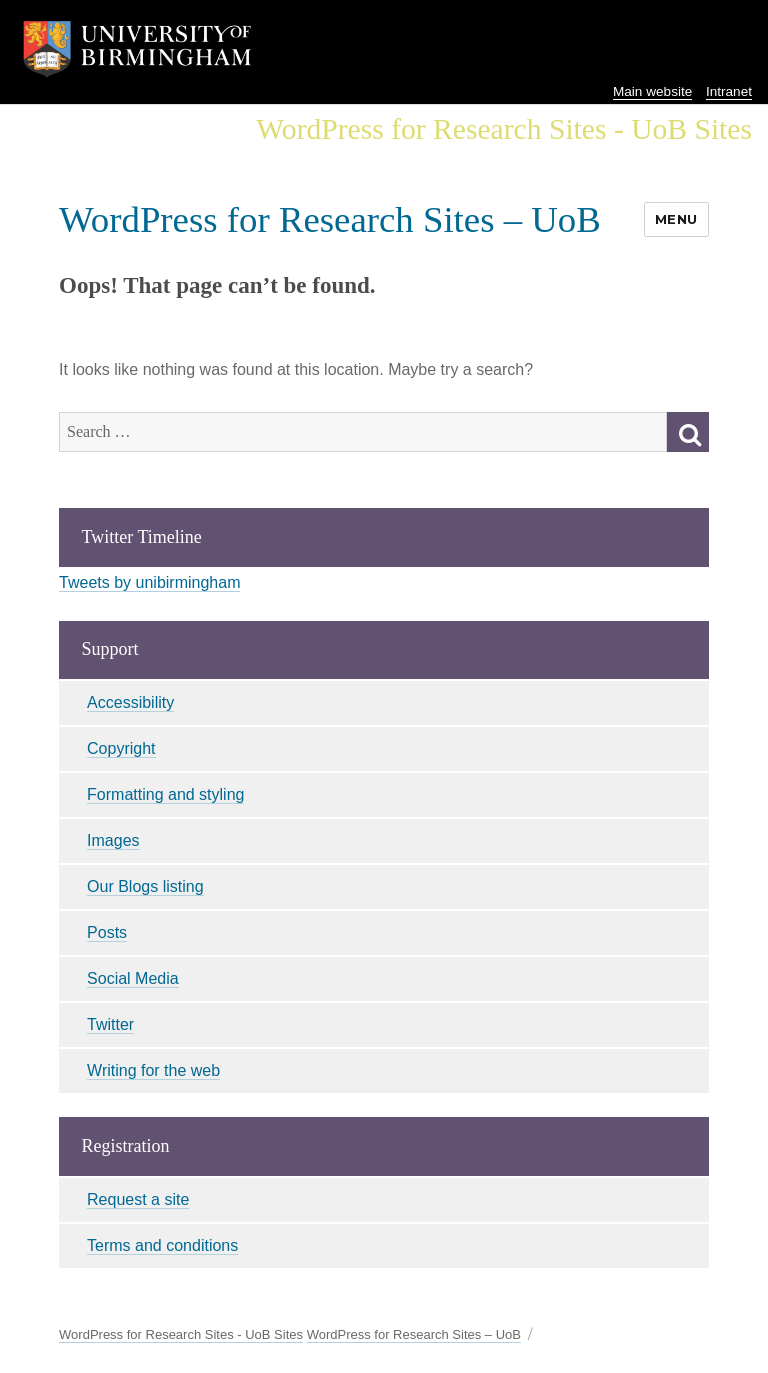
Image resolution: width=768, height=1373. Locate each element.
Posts (107, 932)
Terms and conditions (162, 1245)
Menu (676, 219)
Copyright (121, 748)
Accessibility (130, 702)
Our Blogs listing (145, 886)
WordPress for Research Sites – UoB (330, 219)
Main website (652, 91)
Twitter (110, 1024)
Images (113, 840)
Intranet (729, 91)
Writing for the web (153, 1070)
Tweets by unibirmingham (149, 582)
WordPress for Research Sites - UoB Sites (181, 1334)
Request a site (138, 1199)
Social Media (133, 978)
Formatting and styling (165, 794)
